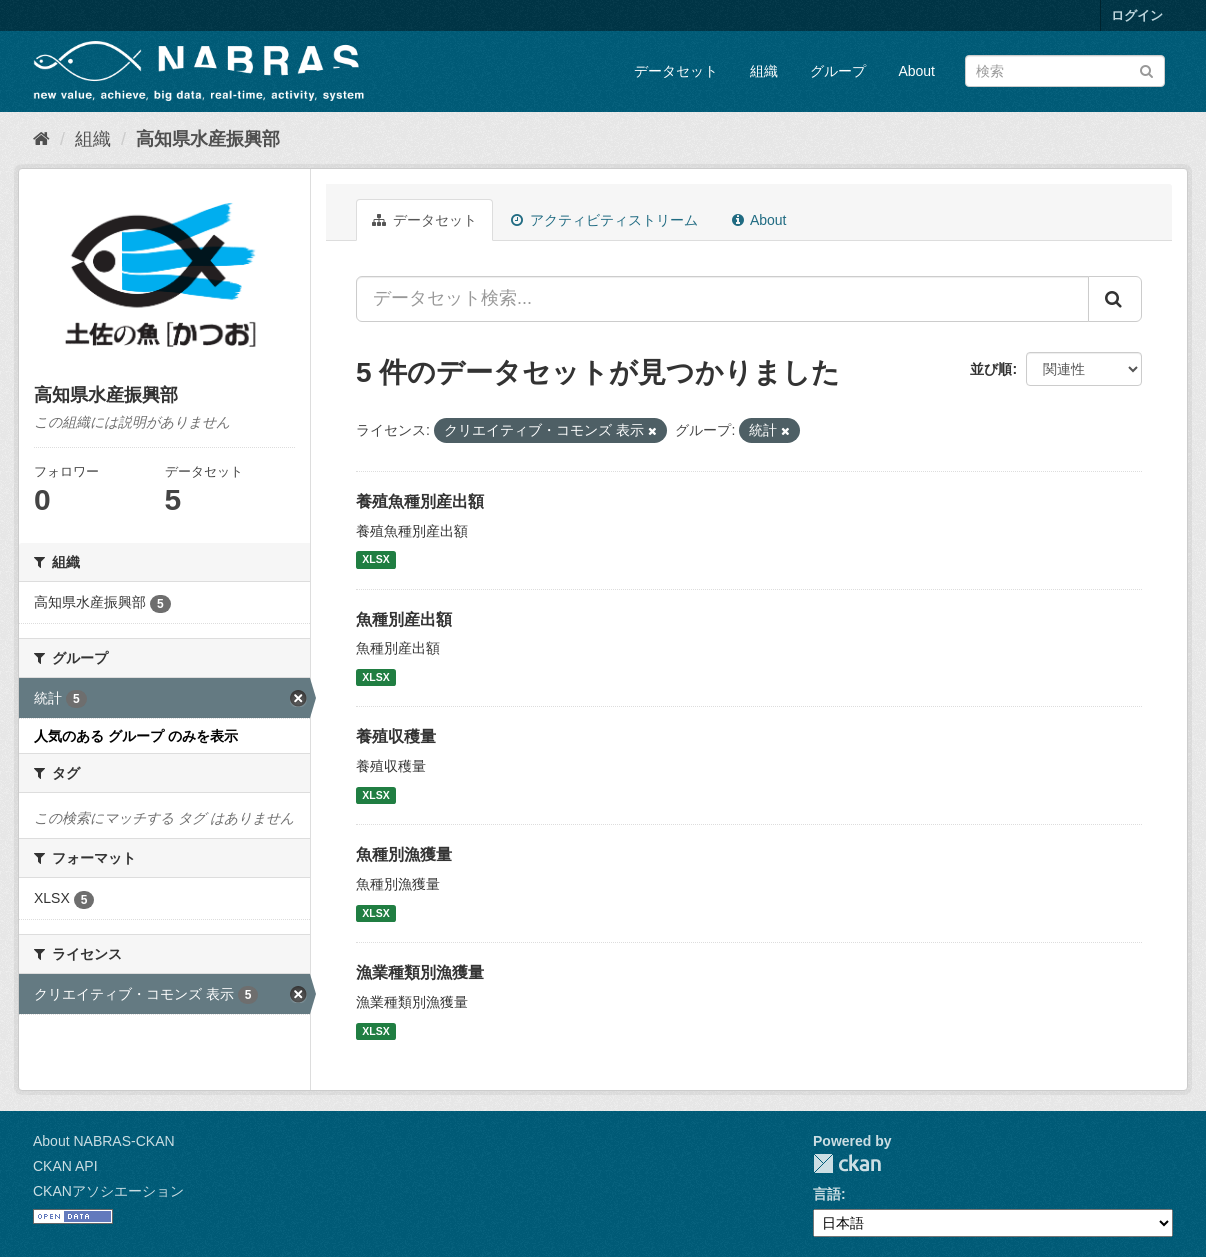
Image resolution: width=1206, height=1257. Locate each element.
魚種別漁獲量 (404, 854)
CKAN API (65, 1166)
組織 (764, 71)
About (916, 71)
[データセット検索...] (722, 299)
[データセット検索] (1065, 71)
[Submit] (1146, 69)
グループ (838, 71)
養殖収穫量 (396, 736)
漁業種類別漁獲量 (420, 972)
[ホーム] (41, 139)
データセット (676, 71)
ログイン (1137, 15)
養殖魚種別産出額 (420, 501)
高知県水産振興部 (208, 139)
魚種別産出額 (404, 619)
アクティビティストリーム (604, 220)
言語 (827, 1194)
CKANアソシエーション (108, 1191)
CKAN (847, 1163)
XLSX (375, 560)
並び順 (991, 369)
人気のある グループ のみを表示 (136, 736)
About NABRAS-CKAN (104, 1141)
